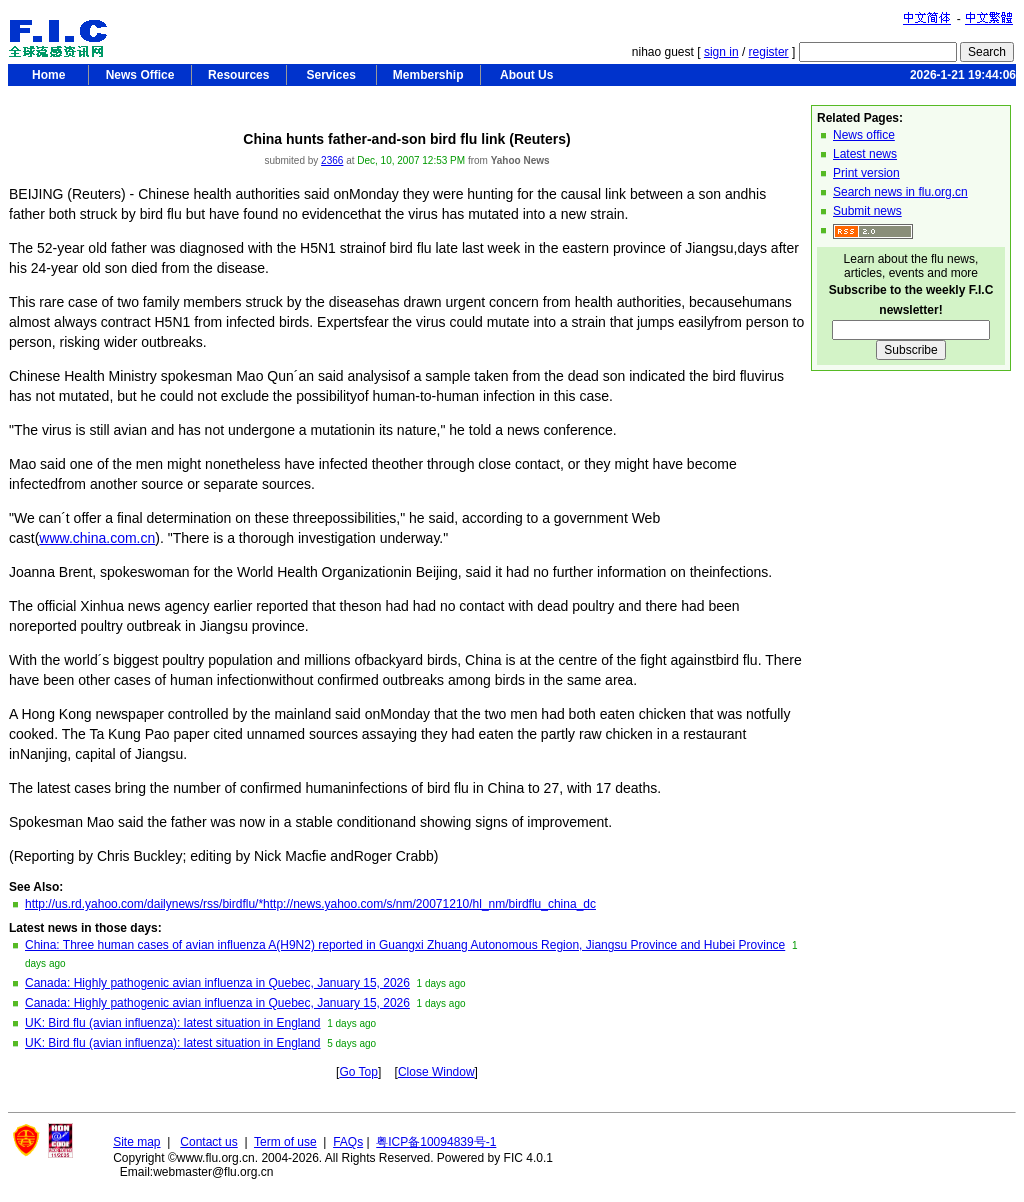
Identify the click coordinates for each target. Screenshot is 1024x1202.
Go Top (358, 1072)
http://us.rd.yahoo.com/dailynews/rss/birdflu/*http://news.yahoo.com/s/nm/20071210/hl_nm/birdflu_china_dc (310, 904)
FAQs (348, 1142)
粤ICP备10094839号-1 (436, 1142)
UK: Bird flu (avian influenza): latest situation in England (173, 1023)
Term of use (285, 1142)
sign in (721, 52)
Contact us (208, 1142)
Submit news (867, 211)
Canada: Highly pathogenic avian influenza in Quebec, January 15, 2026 (217, 983)
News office (864, 135)
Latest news (865, 154)
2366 (332, 160)
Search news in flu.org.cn (900, 192)
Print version (866, 173)
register (769, 52)
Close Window (436, 1072)
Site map (136, 1142)
